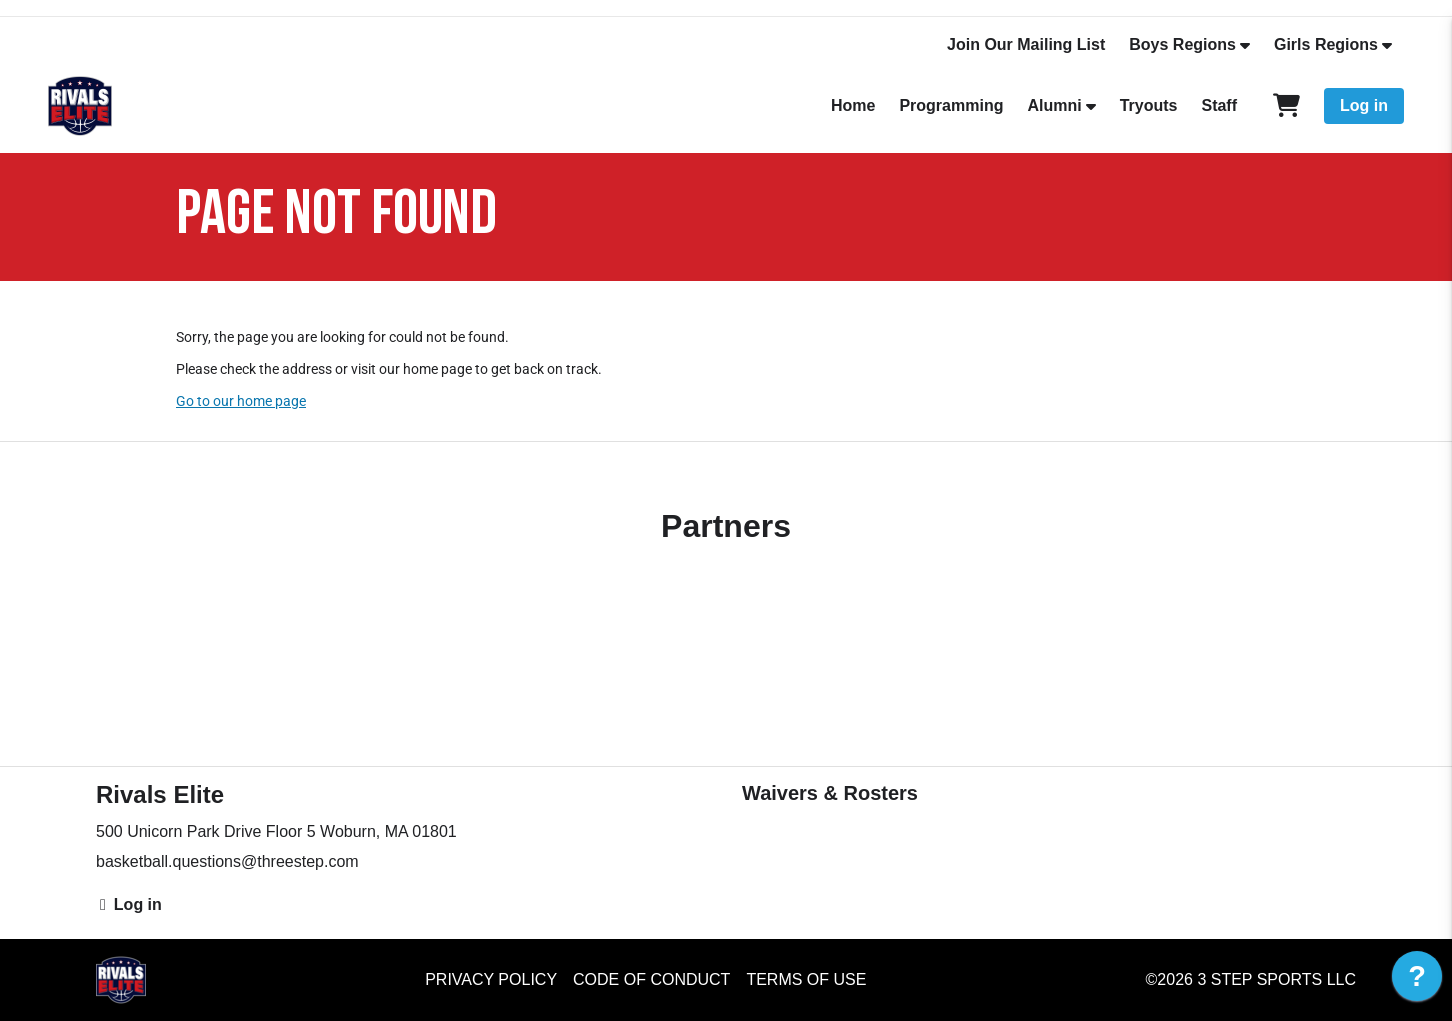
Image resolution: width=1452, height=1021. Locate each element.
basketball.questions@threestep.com (227, 861)
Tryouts (1149, 105)
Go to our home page (241, 401)
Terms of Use (806, 979)
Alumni (1054, 105)
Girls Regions (1326, 44)
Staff (1219, 105)
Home (853, 105)
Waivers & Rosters (830, 793)
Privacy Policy (491, 979)
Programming (951, 105)
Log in (1364, 105)
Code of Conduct (651, 979)
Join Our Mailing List (1026, 44)
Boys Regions (1182, 44)
